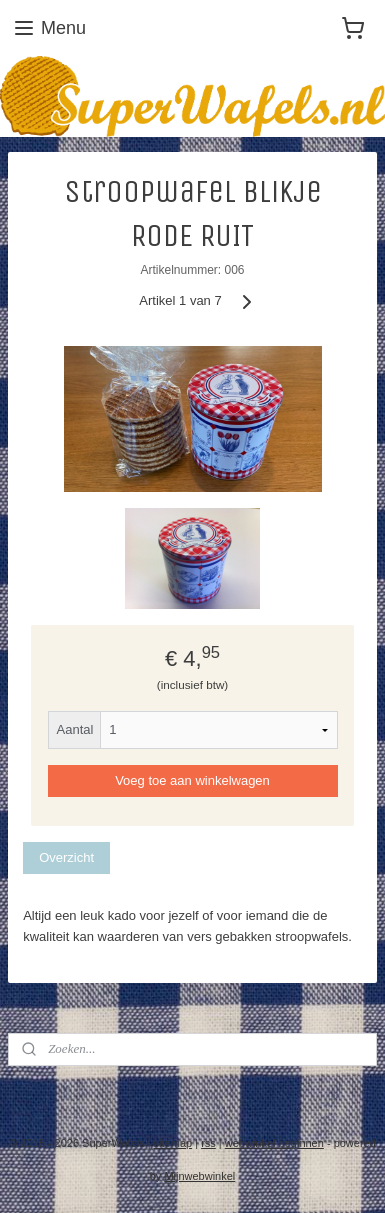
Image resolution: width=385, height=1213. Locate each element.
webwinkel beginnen (274, 1143)
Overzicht (66, 857)
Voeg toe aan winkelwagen (192, 781)
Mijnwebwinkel (199, 1176)
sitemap (173, 1143)
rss (208, 1143)
